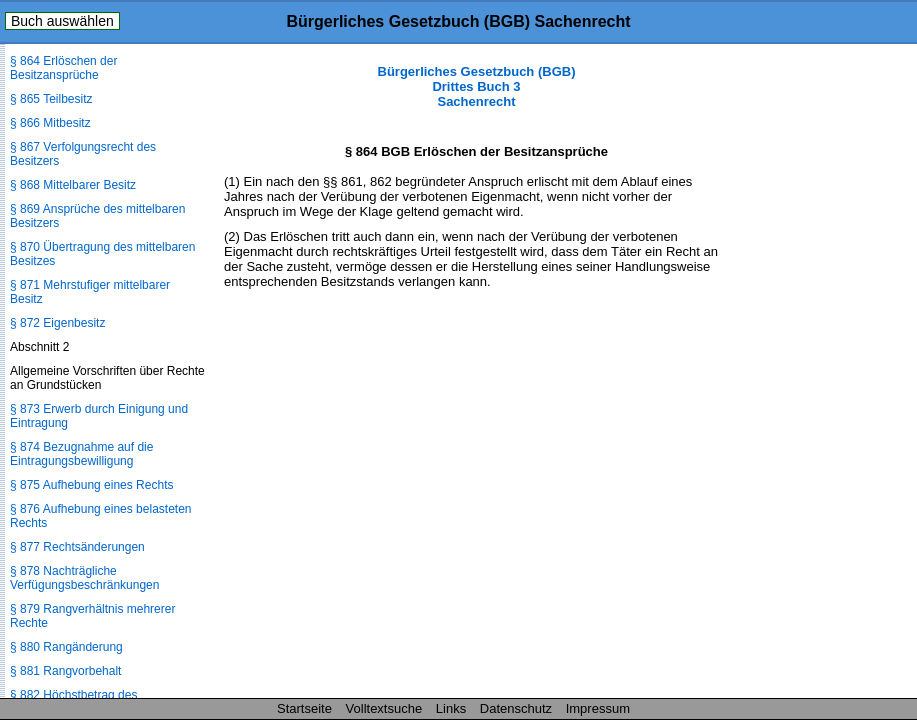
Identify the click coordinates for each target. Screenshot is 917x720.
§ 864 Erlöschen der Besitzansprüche (63, 68)
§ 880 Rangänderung (66, 647)
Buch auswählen (62, 21)
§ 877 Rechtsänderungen (77, 547)
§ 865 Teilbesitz (51, 99)
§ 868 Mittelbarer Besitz (73, 185)
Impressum (598, 708)
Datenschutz (516, 708)
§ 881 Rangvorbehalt (65, 671)
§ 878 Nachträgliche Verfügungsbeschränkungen (84, 578)
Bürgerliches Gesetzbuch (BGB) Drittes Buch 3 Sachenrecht (477, 86)
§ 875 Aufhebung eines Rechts (91, 485)
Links (451, 708)
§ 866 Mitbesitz (50, 123)
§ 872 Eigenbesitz (57, 323)
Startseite (304, 708)
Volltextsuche (384, 708)
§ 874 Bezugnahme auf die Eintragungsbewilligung (81, 454)
